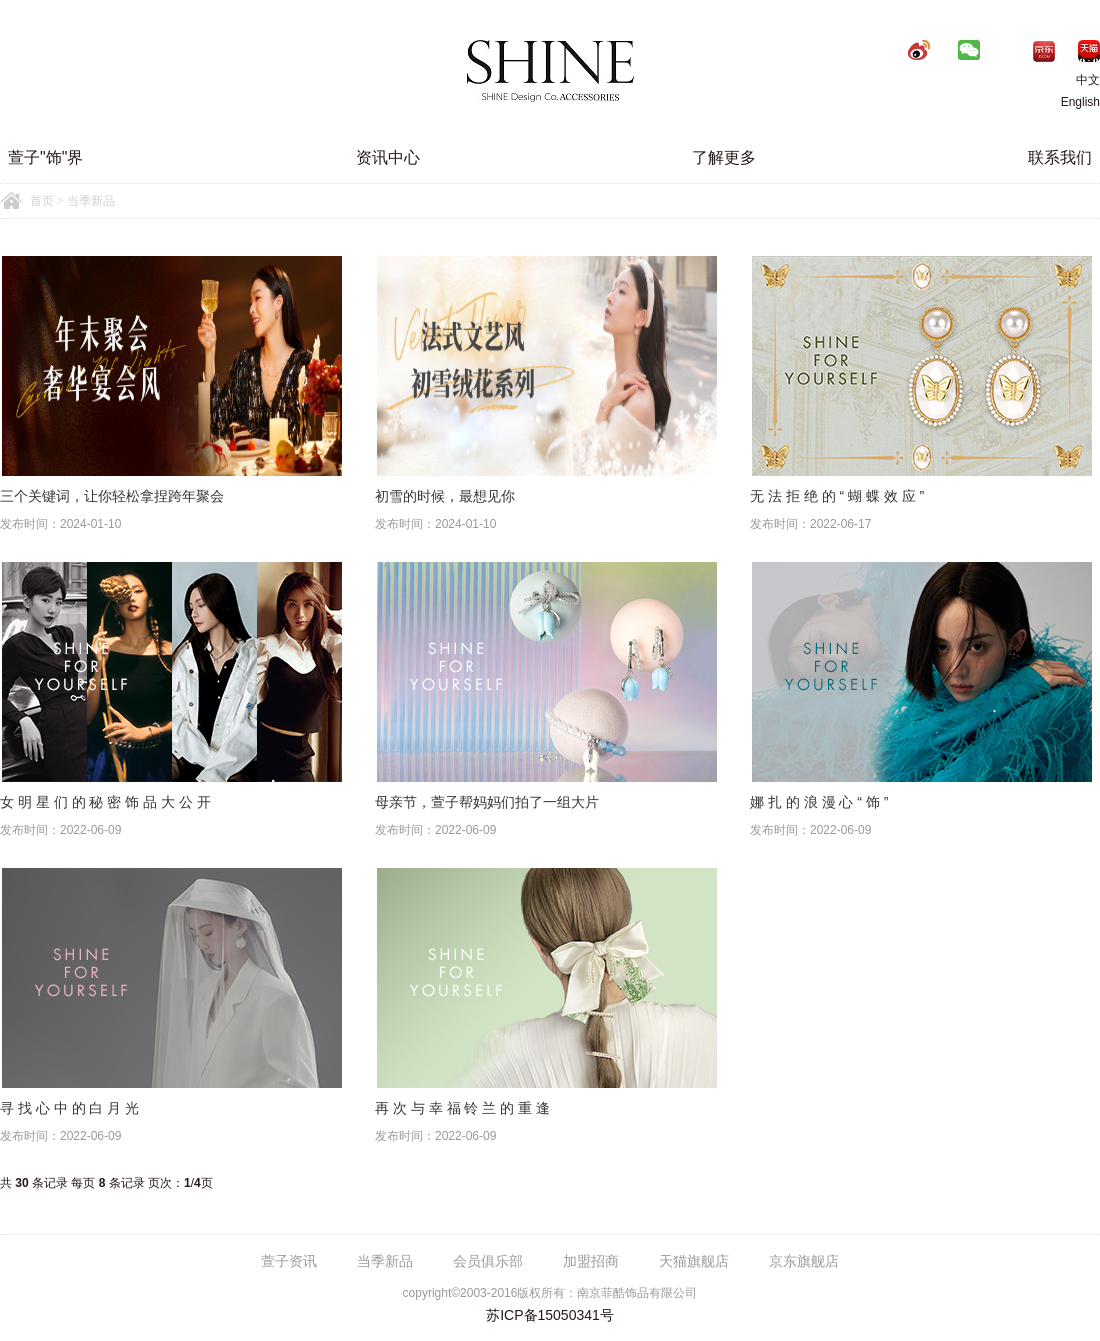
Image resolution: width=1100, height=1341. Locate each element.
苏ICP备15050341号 (550, 1315)
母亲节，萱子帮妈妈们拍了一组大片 (487, 802)
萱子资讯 (289, 1261)
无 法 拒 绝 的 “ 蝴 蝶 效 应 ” (837, 496)
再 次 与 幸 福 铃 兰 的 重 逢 (462, 1108)
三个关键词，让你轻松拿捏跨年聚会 (112, 496)
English (1080, 102)
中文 (1073, 80)
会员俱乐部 (488, 1261)
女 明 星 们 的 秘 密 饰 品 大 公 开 (105, 802)
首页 (42, 201)
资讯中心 (388, 157)
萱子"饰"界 (45, 157)
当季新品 (385, 1261)
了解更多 (724, 157)
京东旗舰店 (804, 1261)
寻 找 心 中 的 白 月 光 (69, 1108)
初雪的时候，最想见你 (445, 496)
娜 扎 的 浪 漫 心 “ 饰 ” (819, 802)
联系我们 (1060, 157)
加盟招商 (591, 1261)
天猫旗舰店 (694, 1261)
